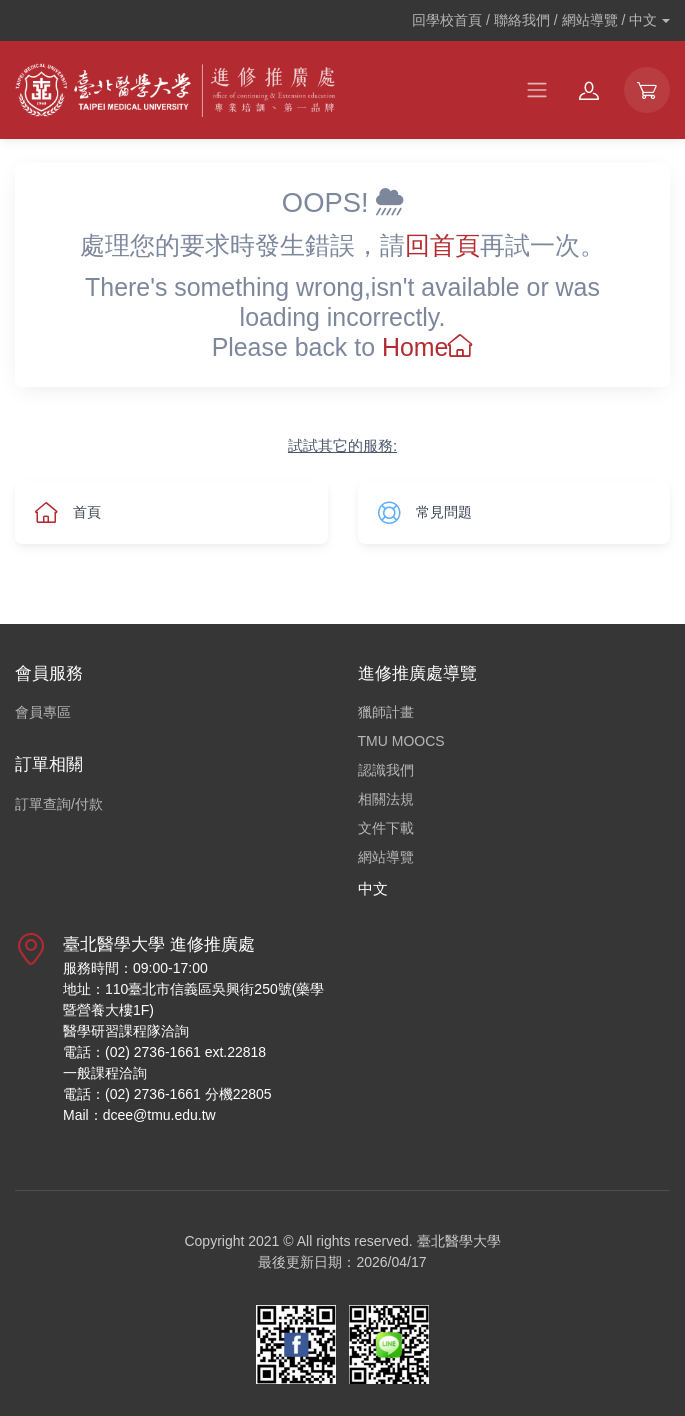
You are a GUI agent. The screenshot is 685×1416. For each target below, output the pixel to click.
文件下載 (386, 828)
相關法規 (386, 799)
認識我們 (386, 770)
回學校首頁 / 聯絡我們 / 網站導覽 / (534, 20)
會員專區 (43, 712)
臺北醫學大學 (459, 1241)
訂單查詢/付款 (59, 804)
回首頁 (442, 245)
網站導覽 (386, 857)
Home (427, 347)
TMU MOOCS (401, 741)
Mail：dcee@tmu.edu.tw (139, 1115)
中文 (373, 888)
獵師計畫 (386, 712)
